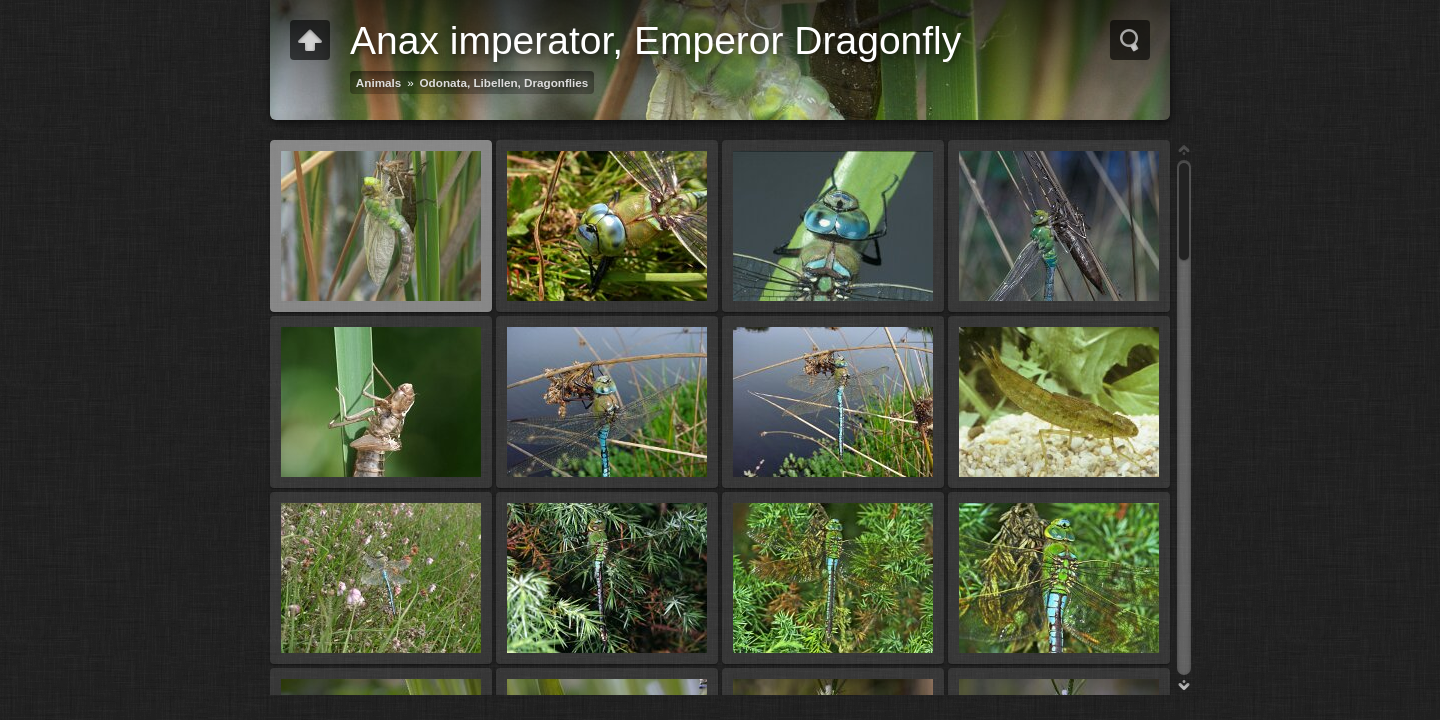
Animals (378, 82)
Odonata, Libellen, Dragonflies (504, 82)
